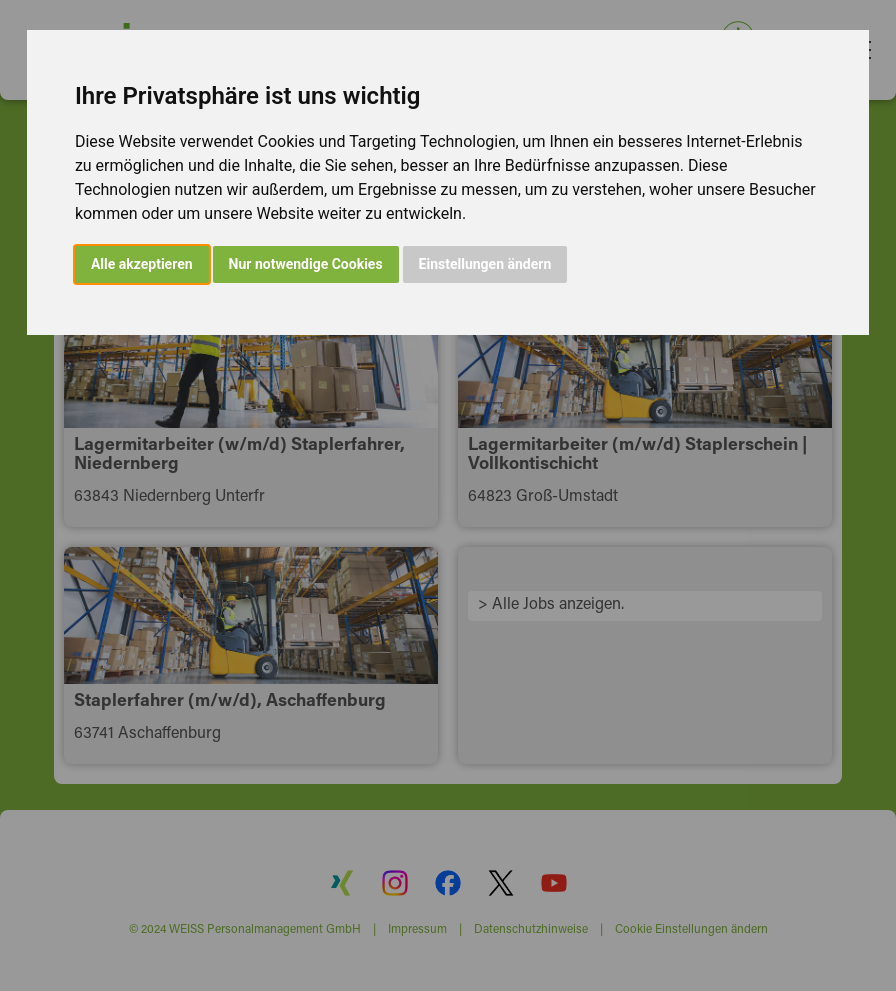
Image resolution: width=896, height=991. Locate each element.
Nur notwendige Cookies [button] (306, 264)
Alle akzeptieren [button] (142, 264)
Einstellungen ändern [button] (485, 264)
